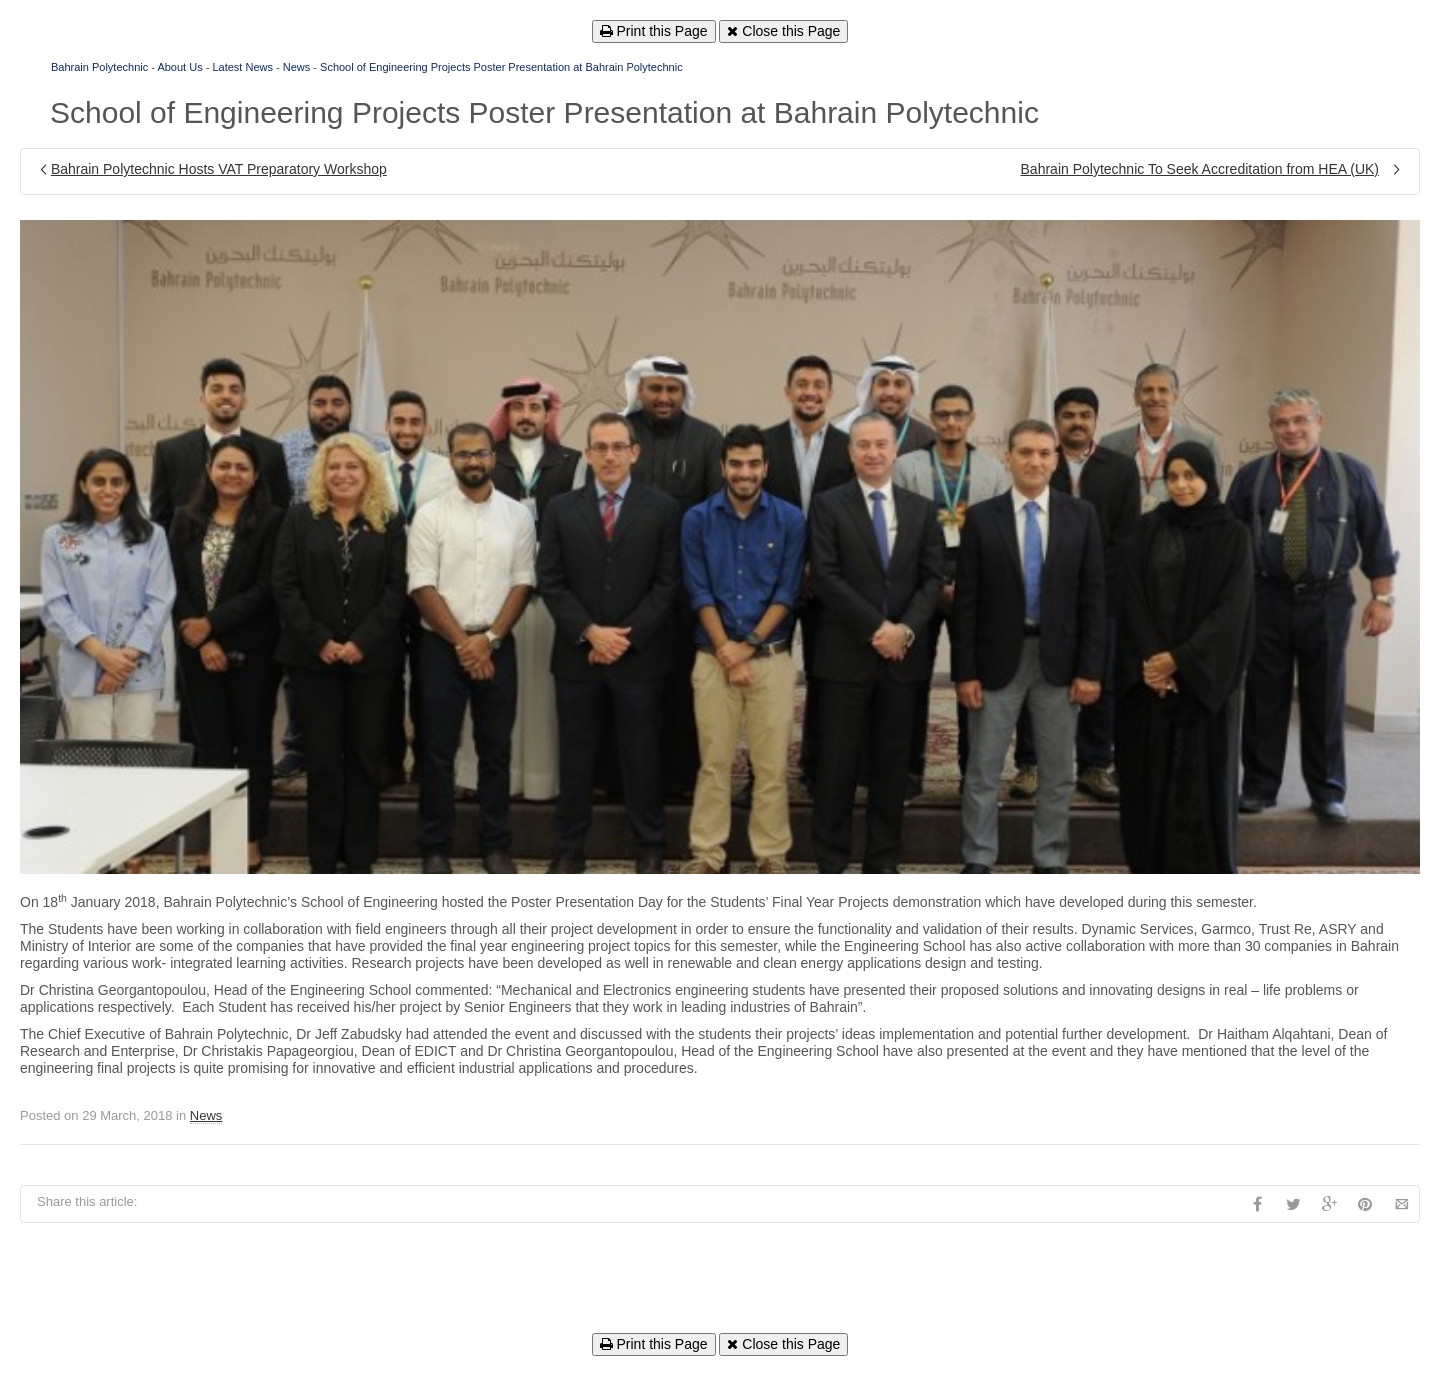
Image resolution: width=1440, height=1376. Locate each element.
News (297, 67)
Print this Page (654, 31)
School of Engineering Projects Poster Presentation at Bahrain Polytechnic (501, 67)
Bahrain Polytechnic (99, 67)
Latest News (242, 67)
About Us (179, 67)
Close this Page (783, 31)
